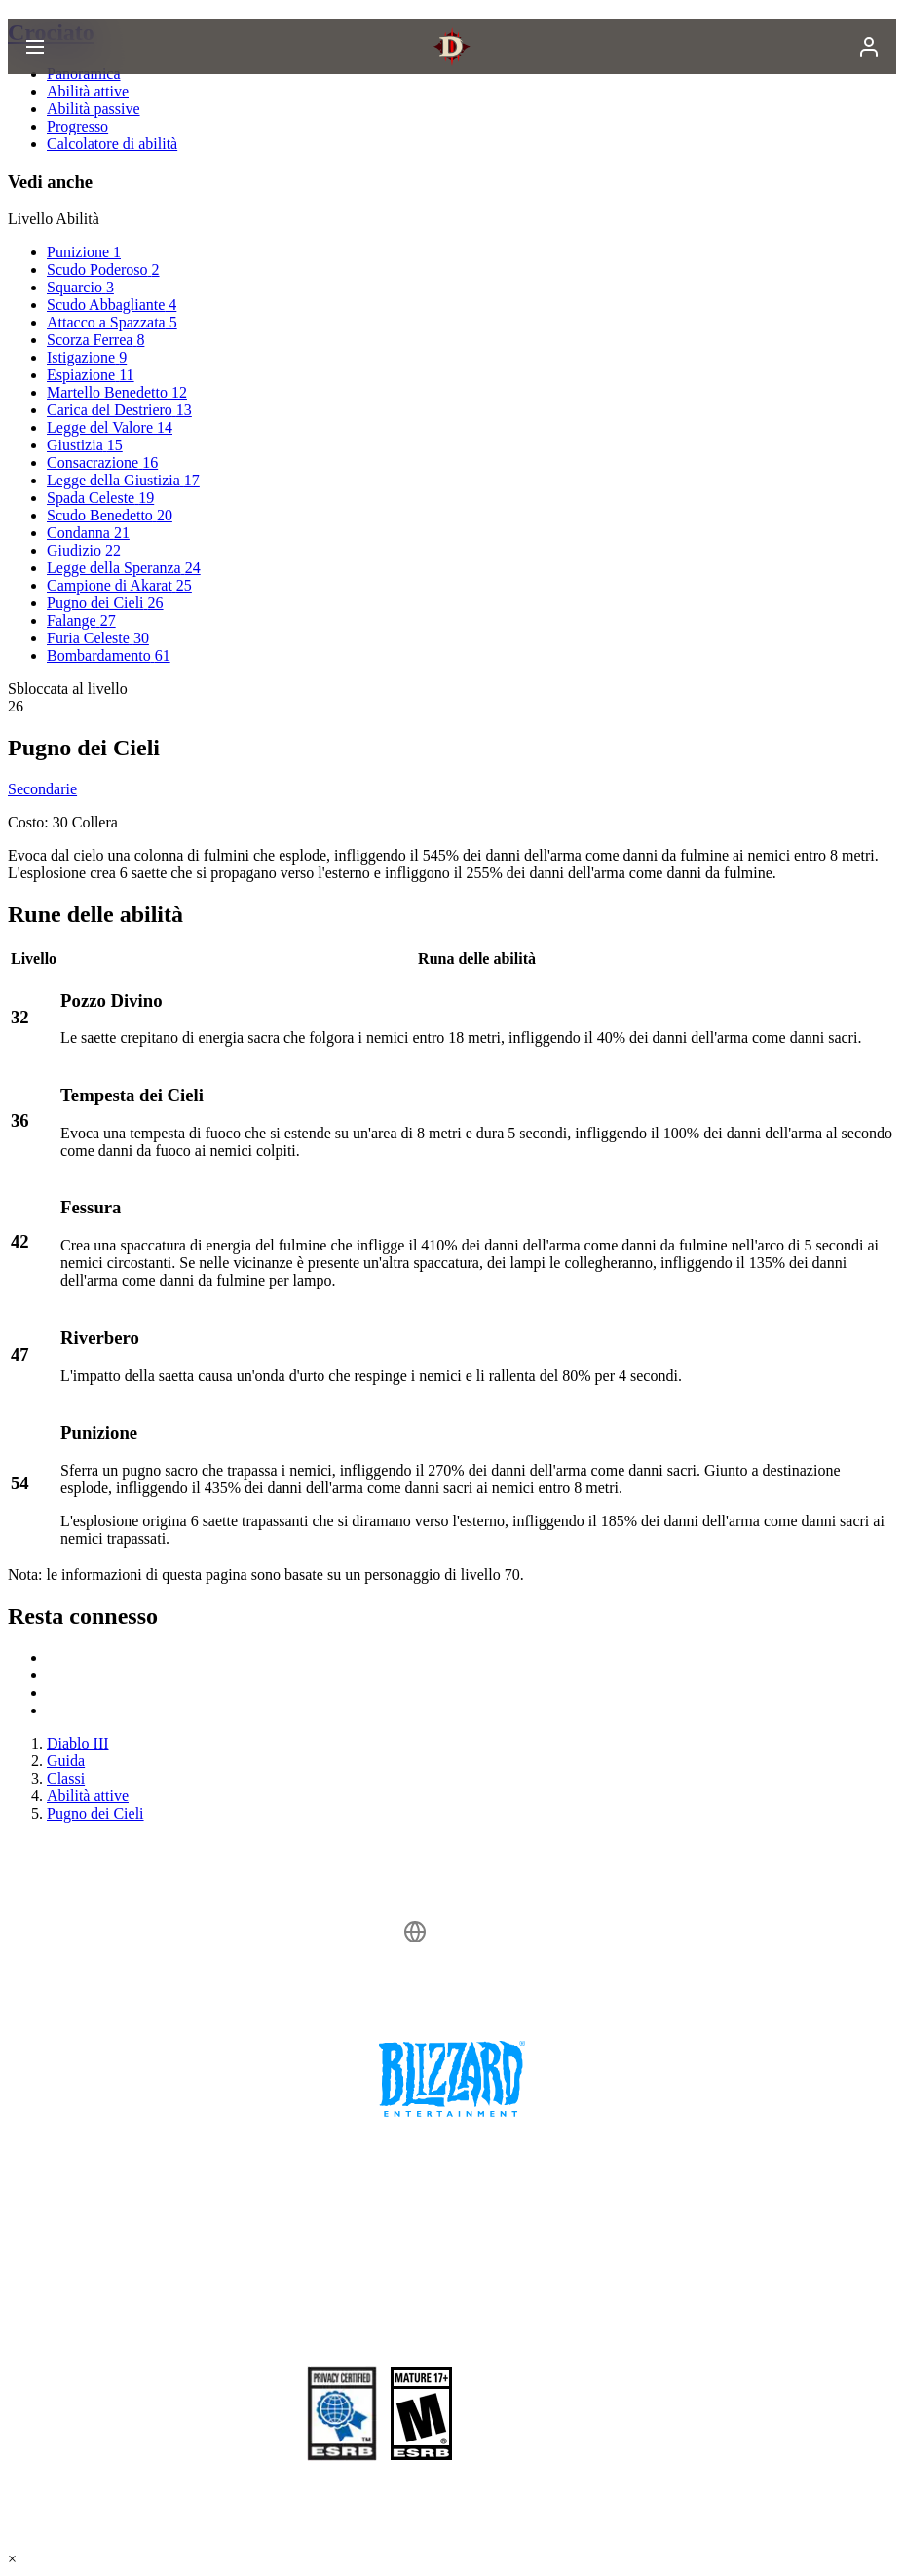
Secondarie (42, 789)
